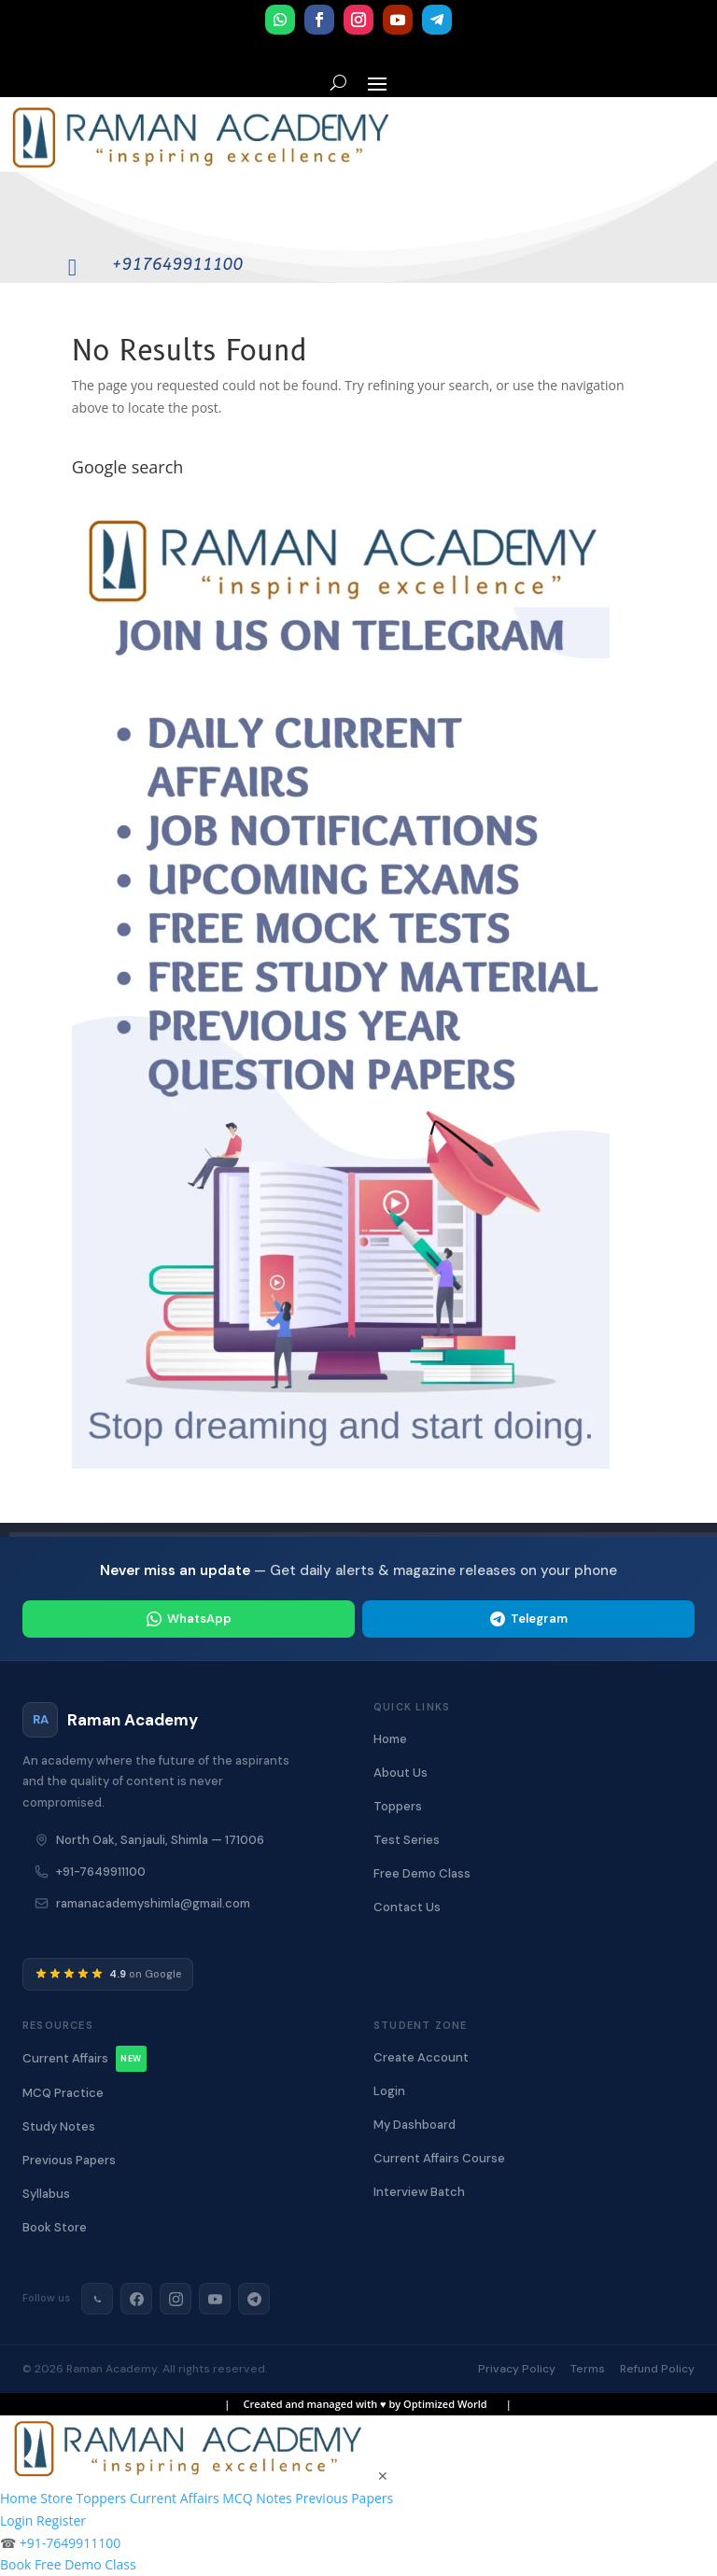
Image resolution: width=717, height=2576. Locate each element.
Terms (587, 2368)
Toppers (397, 1806)
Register (61, 2520)
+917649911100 (177, 264)
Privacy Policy (516, 2368)
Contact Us (407, 1907)
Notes (274, 2498)
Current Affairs (84, 2059)
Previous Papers (69, 2160)
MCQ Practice (63, 2093)
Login (389, 2091)
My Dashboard (414, 2125)
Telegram (529, 1618)
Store (56, 2498)
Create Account (421, 2057)
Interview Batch (419, 2192)
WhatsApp (189, 1618)
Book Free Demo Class (68, 2564)
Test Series (406, 1840)
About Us (400, 1773)
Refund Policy (657, 2368)
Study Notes (58, 2126)
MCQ (237, 2498)
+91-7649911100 (101, 1871)
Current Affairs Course (439, 2158)
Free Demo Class (422, 1873)
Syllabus (46, 2194)
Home (390, 1739)
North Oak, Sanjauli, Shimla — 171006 (160, 1840)
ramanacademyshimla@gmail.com (153, 1903)
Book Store (54, 2227)
